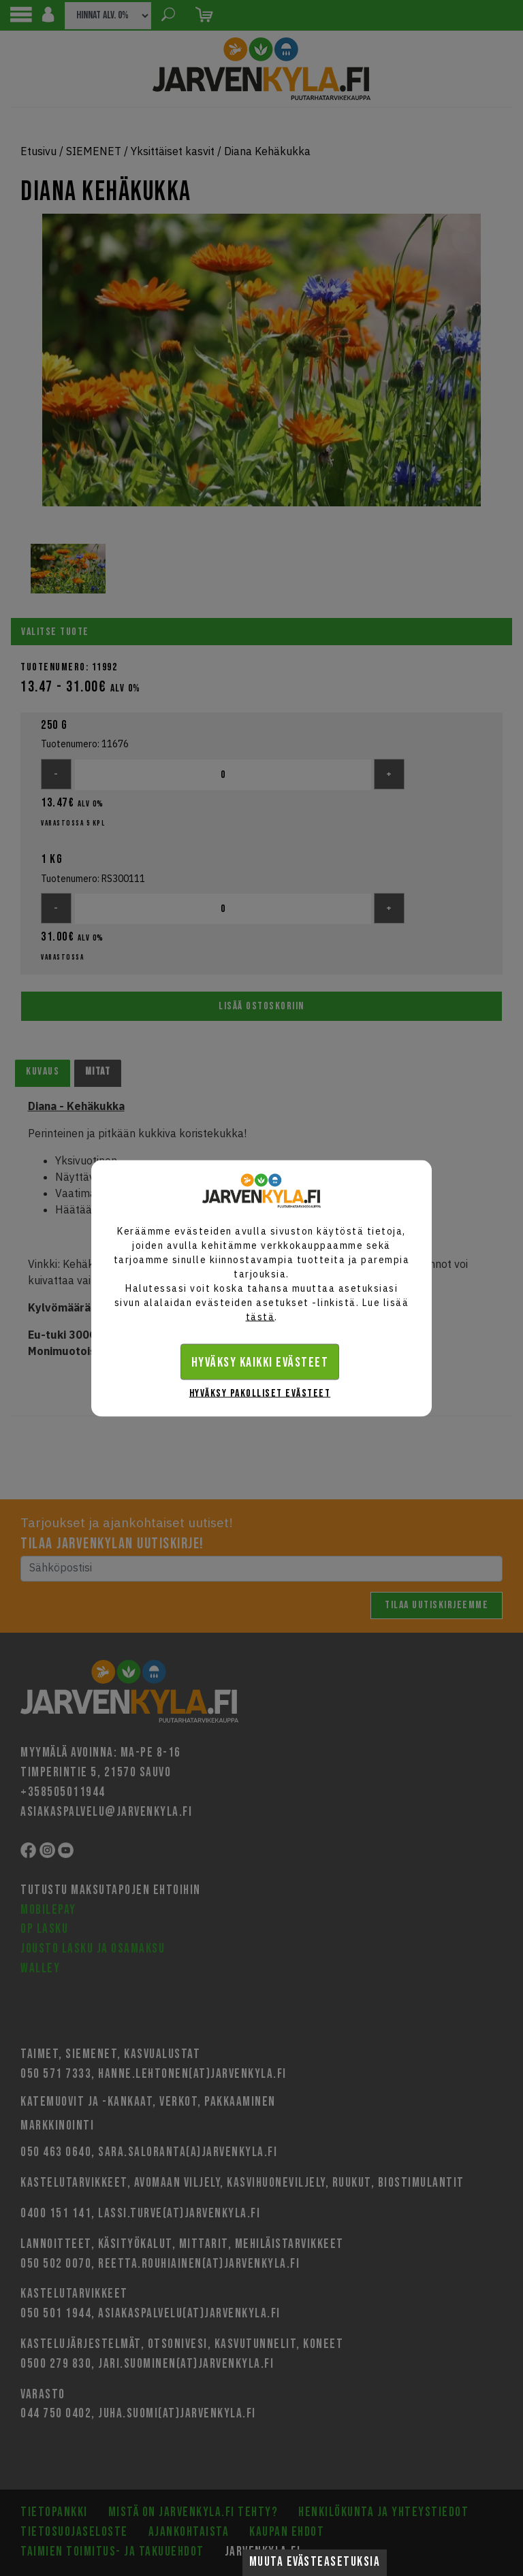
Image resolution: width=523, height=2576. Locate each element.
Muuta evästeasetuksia (315, 2562)
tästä (260, 1316)
